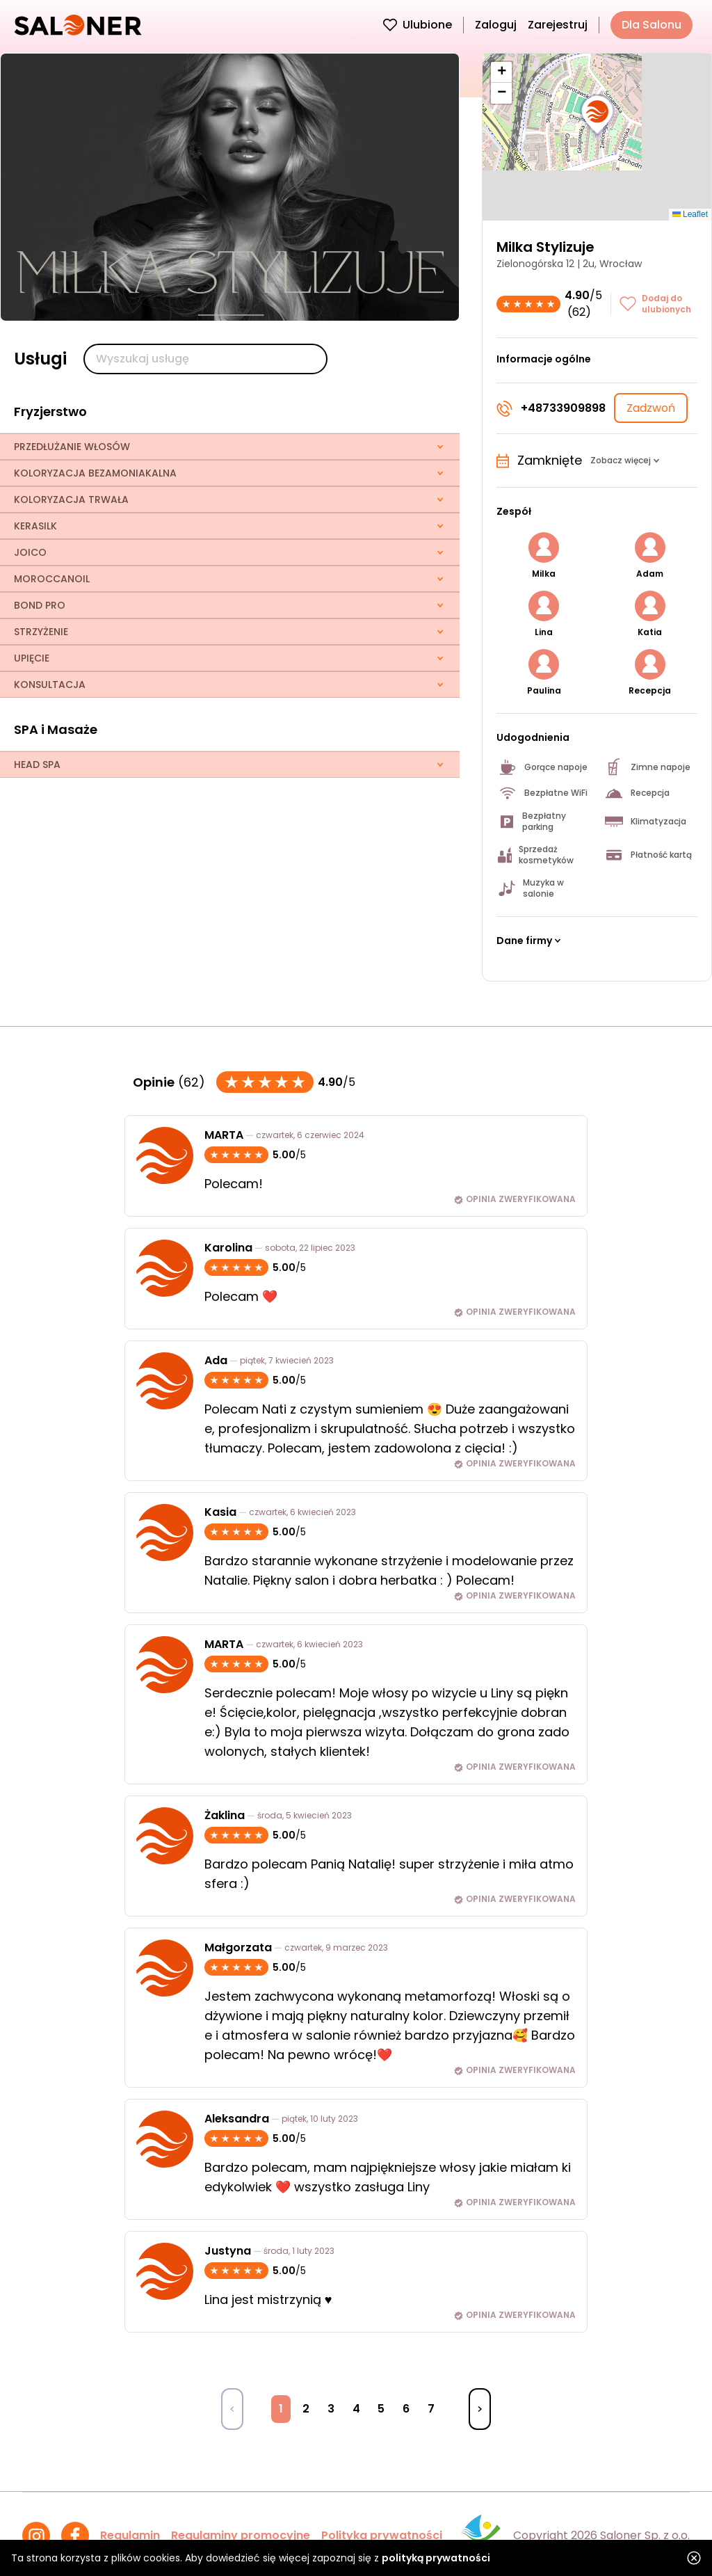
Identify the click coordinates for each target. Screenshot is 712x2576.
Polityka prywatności (381, 2535)
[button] (597, 115)
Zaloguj (496, 25)
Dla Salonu (651, 25)
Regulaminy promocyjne (240, 2535)
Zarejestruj (558, 25)
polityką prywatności (436, 2558)
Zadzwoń (650, 408)
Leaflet (690, 214)
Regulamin (130, 2535)
